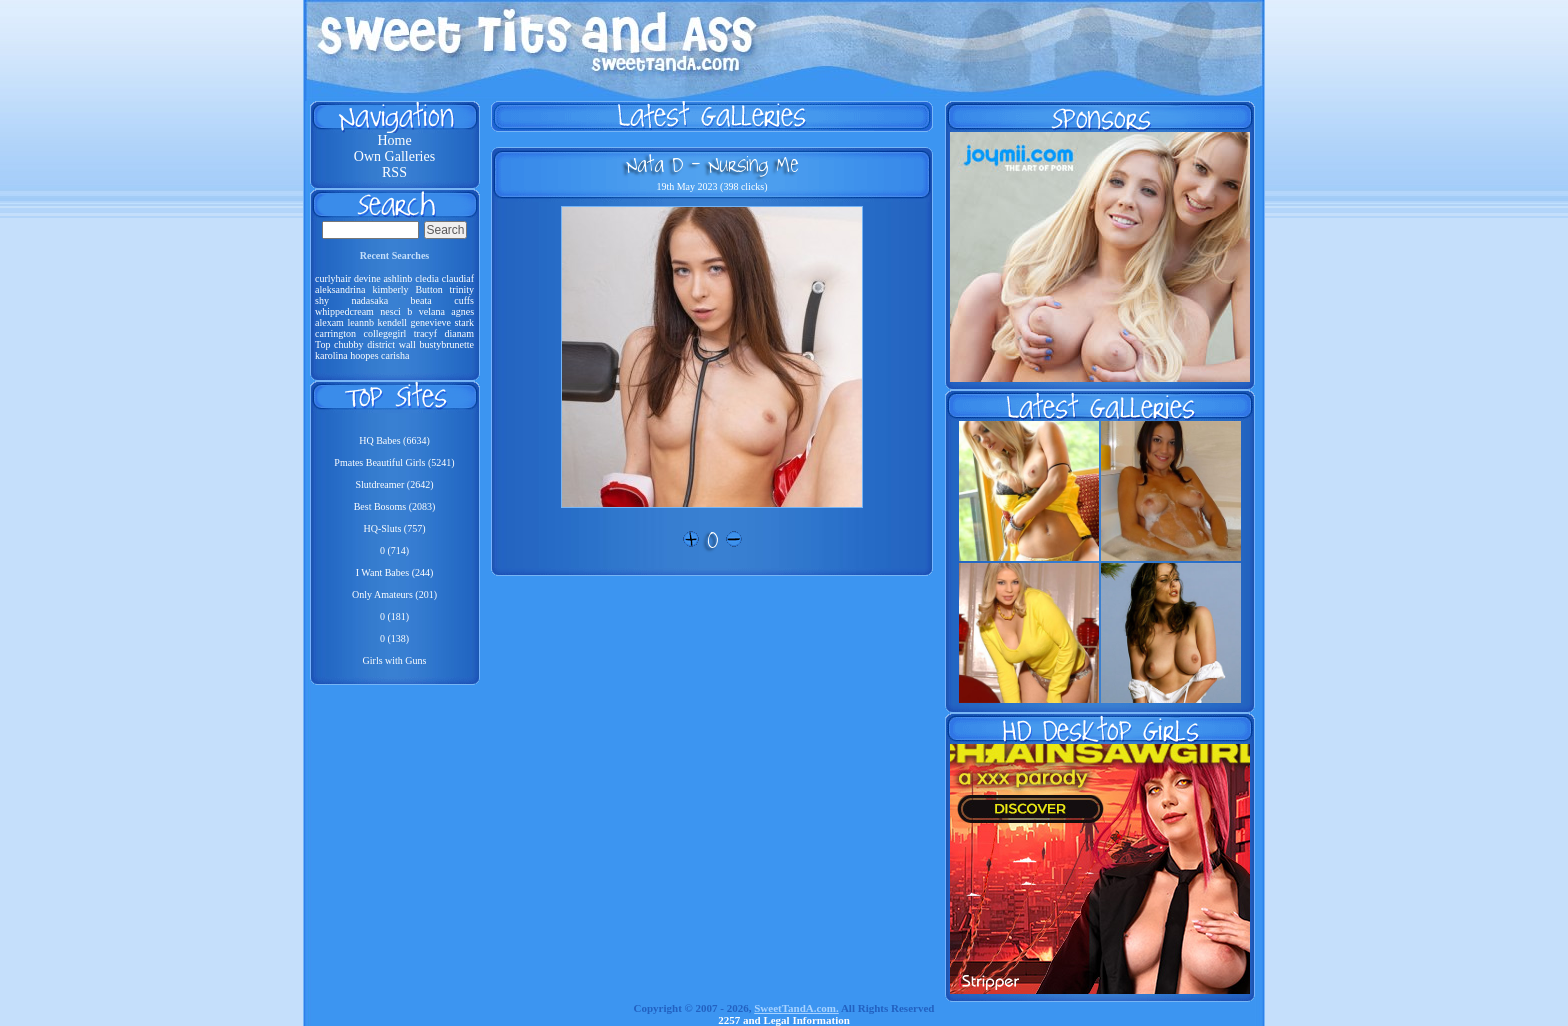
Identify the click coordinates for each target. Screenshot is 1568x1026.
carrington (335, 333)
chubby (348, 344)
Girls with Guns (395, 660)
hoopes (364, 355)
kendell (392, 322)
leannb (360, 322)
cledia (427, 278)
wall (407, 344)
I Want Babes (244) (395, 572)
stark (464, 322)
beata (421, 300)
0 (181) (394, 616)
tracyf (425, 333)
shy (322, 300)
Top (322, 344)
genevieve (431, 322)
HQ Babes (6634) (394, 440)
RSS (394, 172)
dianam (459, 333)
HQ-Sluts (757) (395, 528)
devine (367, 278)
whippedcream (344, 311)
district (381, 344)
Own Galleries (394, 156)
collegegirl (385, 333)
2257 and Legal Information (784, 1020)
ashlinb (397, 278)
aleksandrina (340, 289)
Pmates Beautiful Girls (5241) (394, 462)
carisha (395, 355)
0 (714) (394, 550)
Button (428, 289)
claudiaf (458, 278)
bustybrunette (447, 344)
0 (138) (394, 638)
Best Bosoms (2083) (395, 506)
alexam (329, 322)
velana (432, 311)
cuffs (464, 300)
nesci (390, 311)
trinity (462, 289)
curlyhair (333, 278)
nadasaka (369, 300)
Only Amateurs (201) (394, 594)
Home (394, 140)
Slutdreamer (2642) (394, 484)
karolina (331, 355)
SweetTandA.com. (796, 1008)
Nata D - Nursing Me (712, 164)
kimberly (390, 289)
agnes (462, 311)
